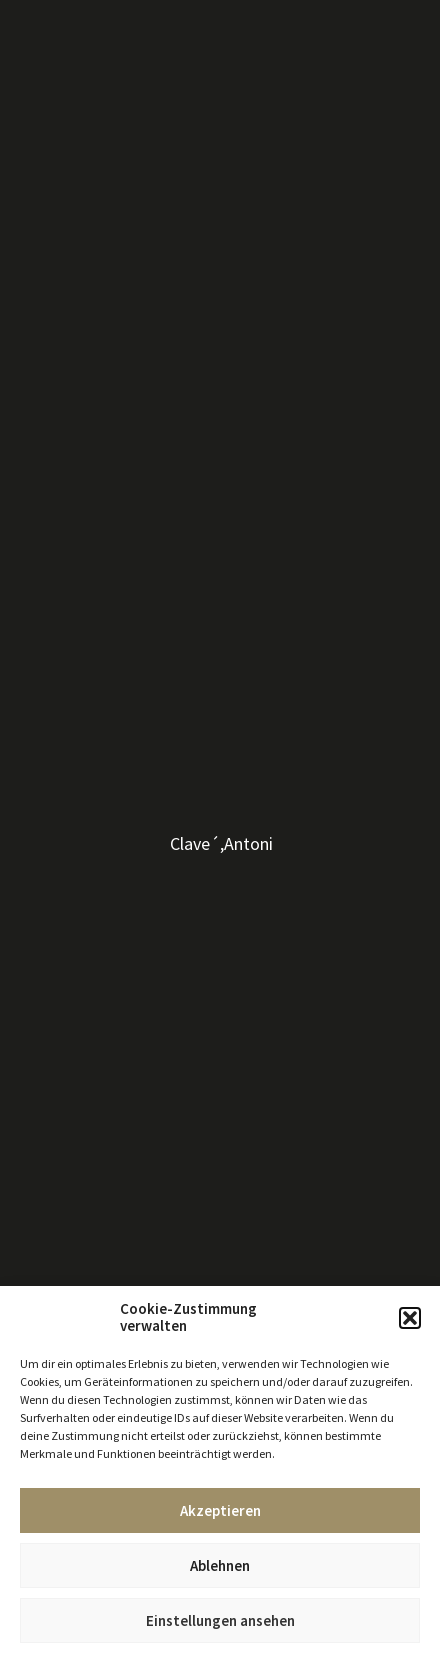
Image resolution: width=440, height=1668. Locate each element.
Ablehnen (220, 1565)
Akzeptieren (220, 1510)
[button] (410, 1318)
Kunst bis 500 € (59, 169)
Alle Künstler (52, 79)
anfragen (261, 448)
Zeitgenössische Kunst (84, 115)
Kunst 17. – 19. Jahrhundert (95, 133)
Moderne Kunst (60, 97)
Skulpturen (47, 151)
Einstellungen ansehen (220, 1620)
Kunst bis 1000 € (63, 187)
